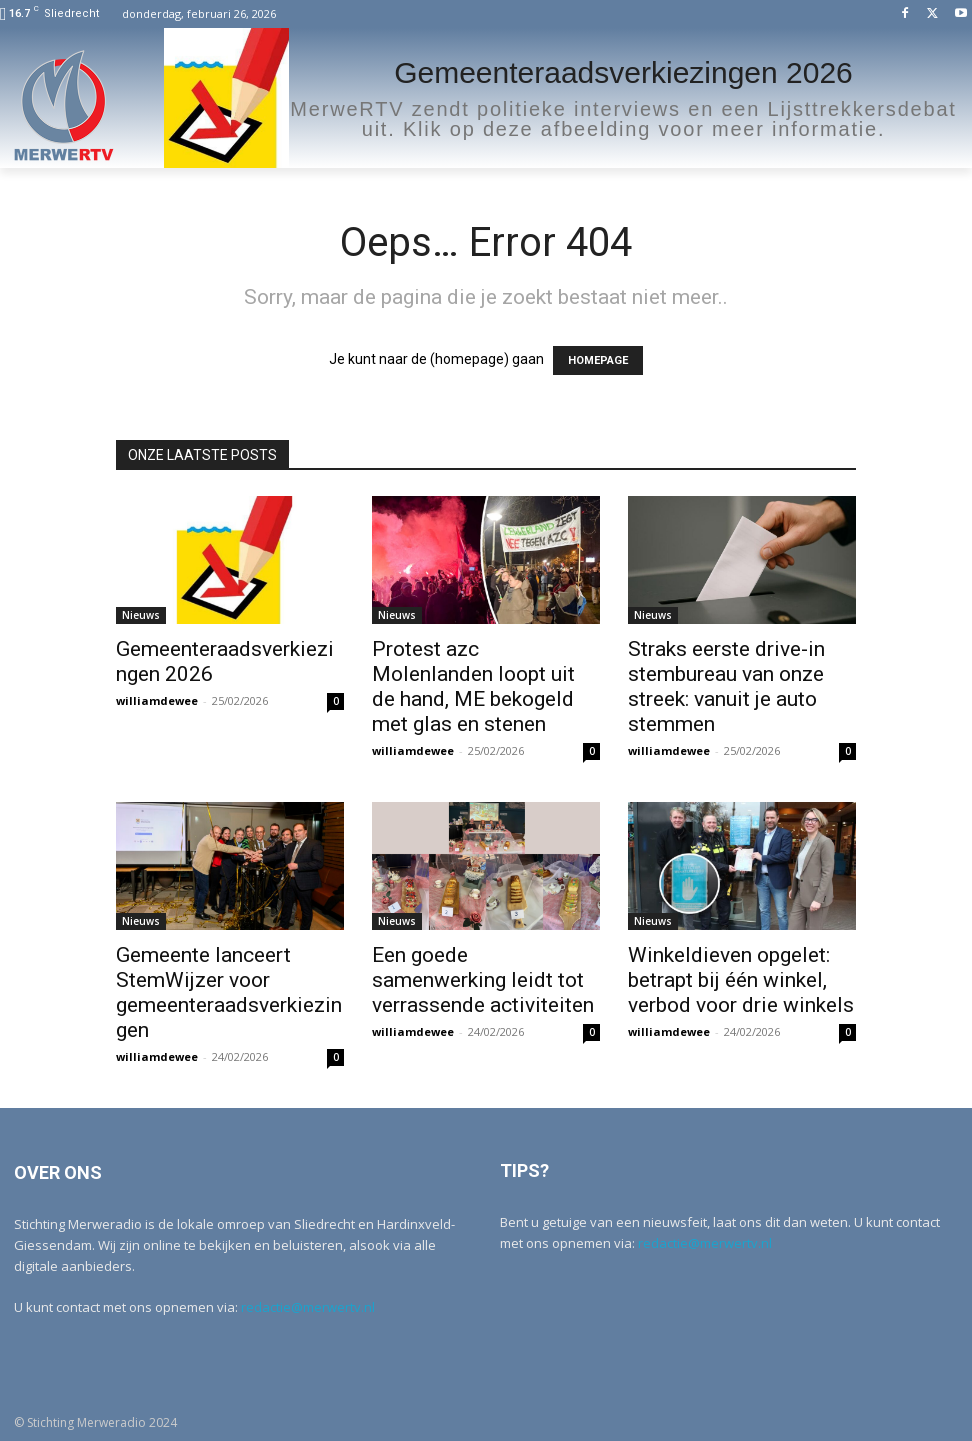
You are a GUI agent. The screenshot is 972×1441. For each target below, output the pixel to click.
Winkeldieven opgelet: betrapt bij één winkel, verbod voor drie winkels (741, 980)
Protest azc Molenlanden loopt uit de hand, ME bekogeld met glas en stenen (473, 686)
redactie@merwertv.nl (308, 1307)
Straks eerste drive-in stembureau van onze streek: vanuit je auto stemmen (726, 686)
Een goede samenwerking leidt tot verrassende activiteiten (483, 980)
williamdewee (157, 700)
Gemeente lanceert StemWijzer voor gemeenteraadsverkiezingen (229, 992)
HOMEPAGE (598, 360)
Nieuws (141, 615)
